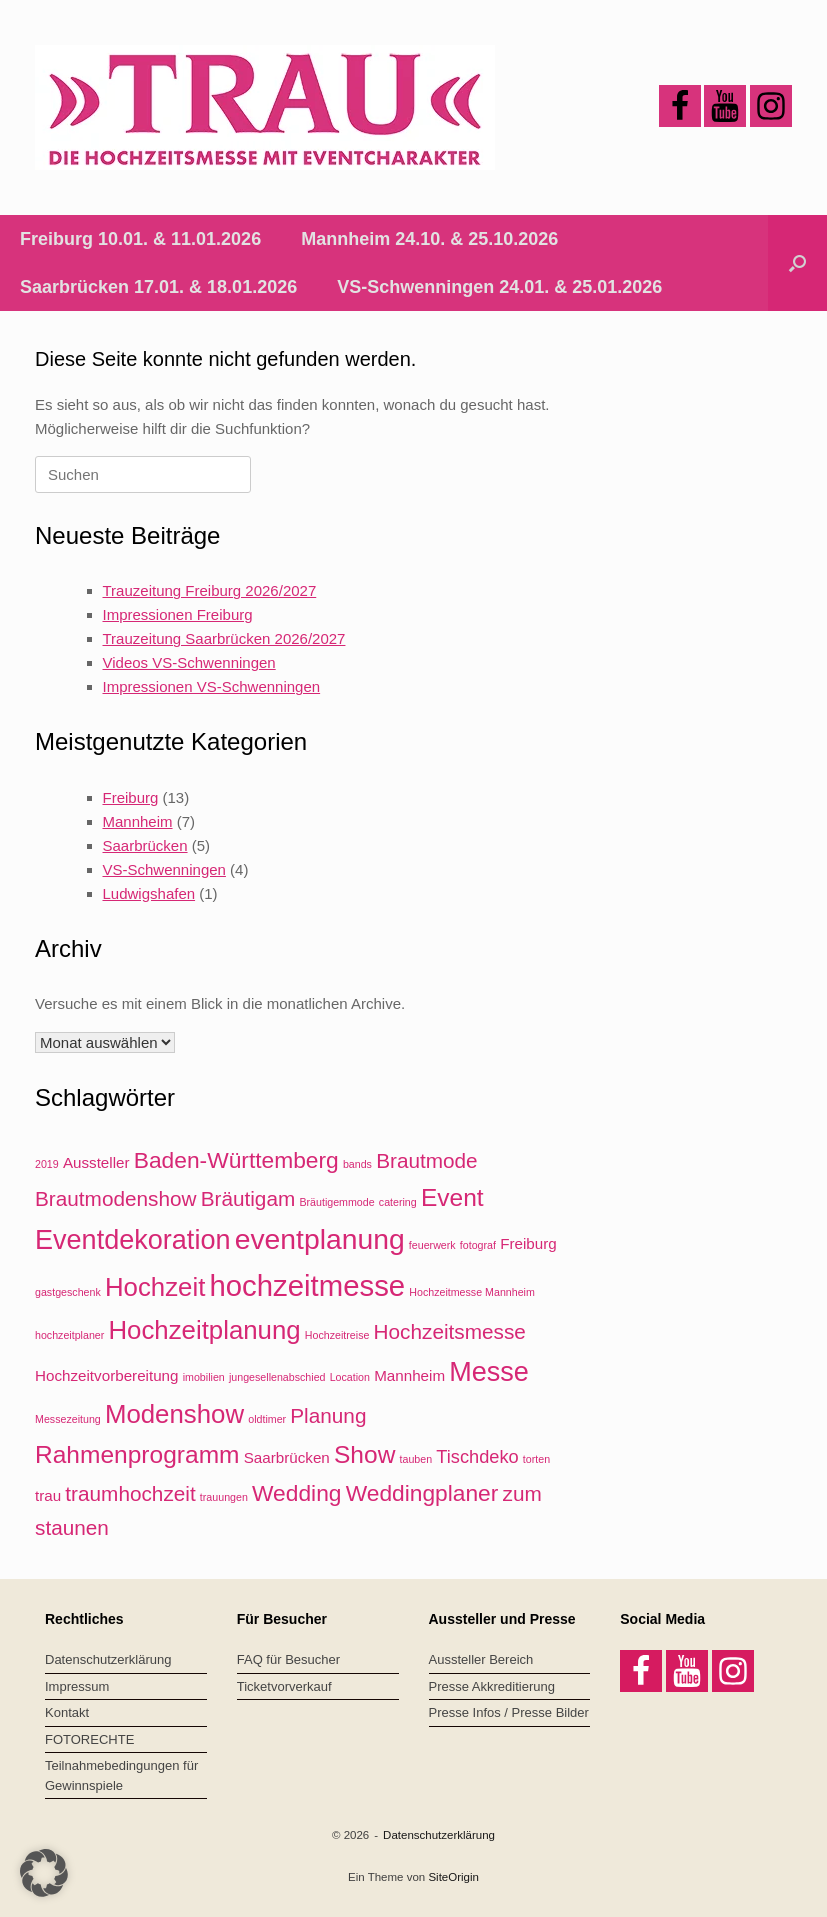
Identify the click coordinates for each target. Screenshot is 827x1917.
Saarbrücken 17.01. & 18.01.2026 (158, 287)
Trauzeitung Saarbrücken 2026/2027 (224, 638)
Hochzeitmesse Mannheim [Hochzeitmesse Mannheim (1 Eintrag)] (472, 1292)
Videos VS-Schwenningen (189, 662)
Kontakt (67, 1712)
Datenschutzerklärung (108, 1659)
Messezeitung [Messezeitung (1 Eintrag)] (68, 1419)
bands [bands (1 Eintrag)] (357, 1164)
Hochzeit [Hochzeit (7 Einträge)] (155, 1287)
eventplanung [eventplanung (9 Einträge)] (320, 1239)
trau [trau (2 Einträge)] (48, 1495)
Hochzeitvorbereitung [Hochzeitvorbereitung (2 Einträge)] (107, 1375)
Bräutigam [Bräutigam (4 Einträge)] (248, 1198)
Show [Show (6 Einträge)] (364, 1454)
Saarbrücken (145, 845)
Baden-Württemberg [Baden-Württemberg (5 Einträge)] (236, 1160)
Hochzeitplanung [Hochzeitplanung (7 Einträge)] (204, 1330)
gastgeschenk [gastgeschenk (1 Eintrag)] (68, 1292)
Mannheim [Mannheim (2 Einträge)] (409, 1375)
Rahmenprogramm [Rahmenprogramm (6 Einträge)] (137, 1454)
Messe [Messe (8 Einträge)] (489, 1372)
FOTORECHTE (89, 1739)
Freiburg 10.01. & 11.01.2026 (140, 239)
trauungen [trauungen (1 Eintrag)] (224, 1497)
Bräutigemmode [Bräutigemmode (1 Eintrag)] (336, 1202)
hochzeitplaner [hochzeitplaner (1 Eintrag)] (69, 1335)
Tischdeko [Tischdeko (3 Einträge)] (477, 1456)
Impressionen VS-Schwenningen (212, 686)
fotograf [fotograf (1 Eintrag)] (478, 1245)
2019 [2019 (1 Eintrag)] (47, 1164)
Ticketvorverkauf (284, 1686)
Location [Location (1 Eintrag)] (350, 1377)
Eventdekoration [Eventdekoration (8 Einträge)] (132, 1240)
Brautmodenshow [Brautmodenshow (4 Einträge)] (115, 1198)
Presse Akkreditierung (492, 1686)
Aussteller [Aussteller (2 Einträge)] (96, 1162)
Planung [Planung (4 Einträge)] (328, 1415)
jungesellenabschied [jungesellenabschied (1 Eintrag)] (277, 1377)
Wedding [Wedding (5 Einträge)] (296, 1493)
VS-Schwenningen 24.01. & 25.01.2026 (499, 287)
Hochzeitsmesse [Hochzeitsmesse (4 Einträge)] (450, 1331)
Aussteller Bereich (481, 1659)
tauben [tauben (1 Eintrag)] (416, 1459)
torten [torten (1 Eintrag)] (536, 1459)
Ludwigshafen (149, 893)
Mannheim (138, 821)
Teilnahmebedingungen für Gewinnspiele (121, 1775)
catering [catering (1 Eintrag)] (398, 1202)
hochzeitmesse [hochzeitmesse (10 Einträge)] (307, 1285)
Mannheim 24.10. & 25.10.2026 (429, 239)
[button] (797, 263)
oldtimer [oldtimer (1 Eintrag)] (267, 1419)
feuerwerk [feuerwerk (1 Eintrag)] (432, 1245)
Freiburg (131, 797)
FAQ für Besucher (288, 1659)
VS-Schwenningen (164, 869)
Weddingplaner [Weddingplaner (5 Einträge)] (422, 1493)
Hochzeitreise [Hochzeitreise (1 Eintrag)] (337, 1335)
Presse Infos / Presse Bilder (509, 1712)
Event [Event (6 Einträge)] (452, 1197)
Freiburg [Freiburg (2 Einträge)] (528, 1243)
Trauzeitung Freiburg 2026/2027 (210, 590)
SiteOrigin (453, 1877)
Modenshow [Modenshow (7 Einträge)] (174, 1414)
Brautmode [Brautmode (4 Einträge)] (427, 1160)
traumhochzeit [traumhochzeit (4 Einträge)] (130, 1493)
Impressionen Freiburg (178, 614)
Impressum (77, 1686)
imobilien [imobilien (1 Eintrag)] (204, 1377)
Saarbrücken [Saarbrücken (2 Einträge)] (287, 1457)
